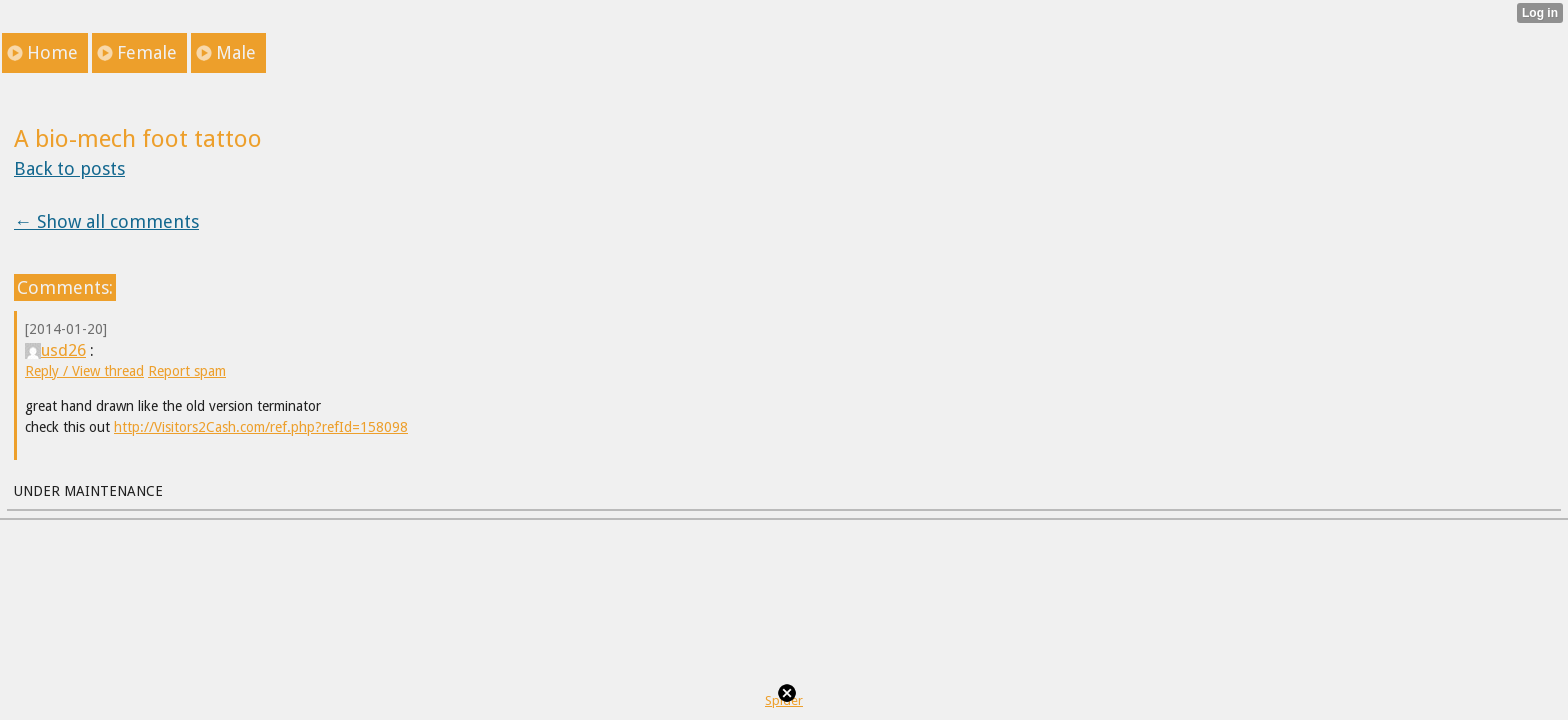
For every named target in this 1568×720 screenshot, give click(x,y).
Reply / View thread (84, 371)
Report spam (187, 371)
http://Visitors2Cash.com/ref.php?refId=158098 (261, 427)
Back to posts (69, 168)
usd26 (55, 350)
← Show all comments (106, 221)
